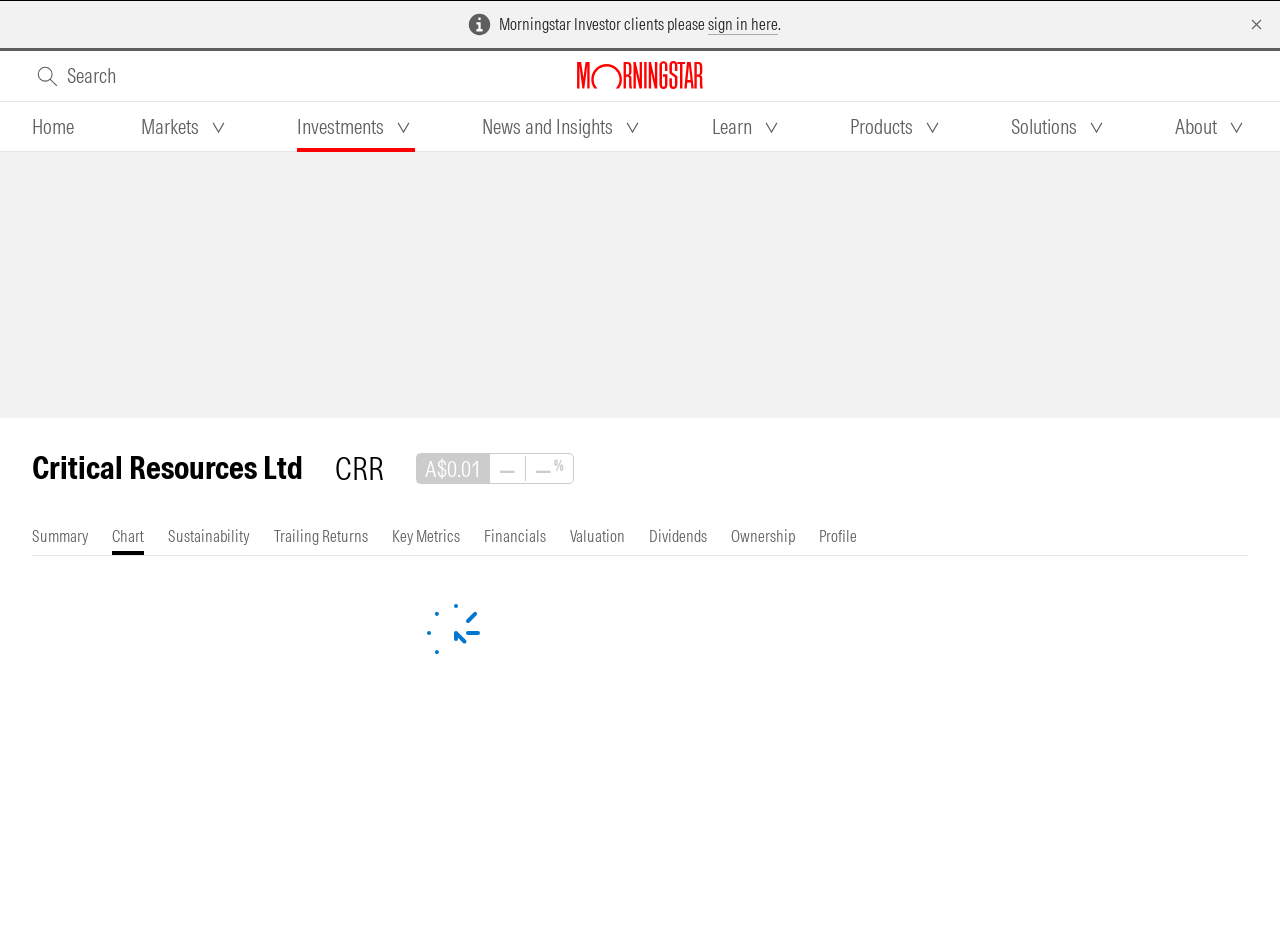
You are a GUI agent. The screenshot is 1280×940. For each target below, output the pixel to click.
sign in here (743, 24)
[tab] (53, 127)
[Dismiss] (1256, 24)
